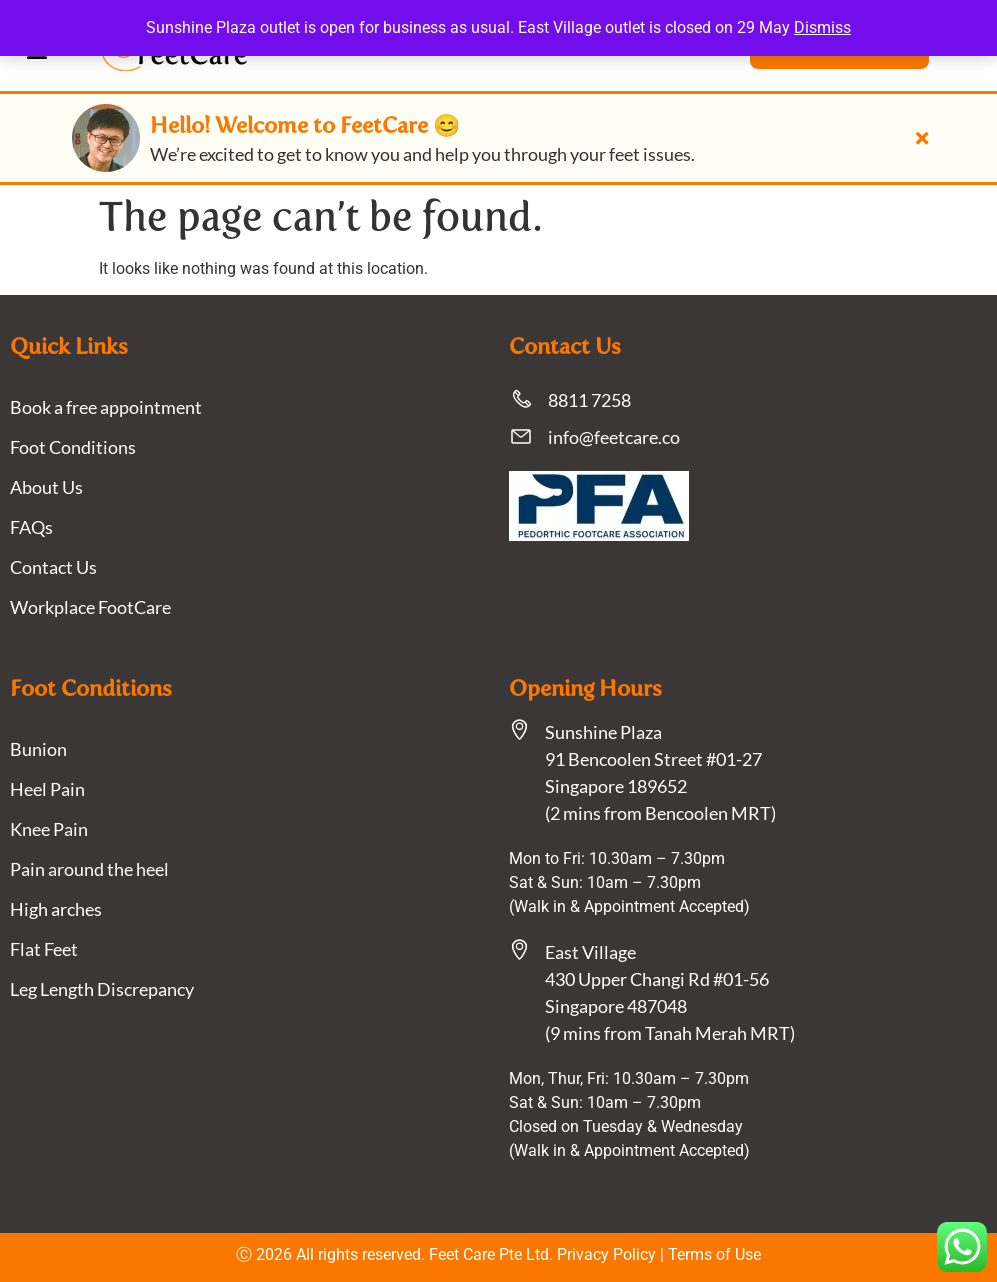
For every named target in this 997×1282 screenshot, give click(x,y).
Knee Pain (49, 829)
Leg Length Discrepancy (102, 989)
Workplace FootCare (90, 607)
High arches (56, 909)
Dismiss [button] (822, 27)
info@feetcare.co (614, 437)
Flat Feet (44, 949)
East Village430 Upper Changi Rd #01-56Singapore (657, 979)
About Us (46, 487)
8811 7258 (589, 400)
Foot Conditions (73, 447)
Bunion (38, 749)
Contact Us (53, 567)
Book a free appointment (106, 407)
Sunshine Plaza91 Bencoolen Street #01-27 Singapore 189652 (653, 759)
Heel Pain (47, 789)
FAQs (31, 527)
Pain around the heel (89, 869)
